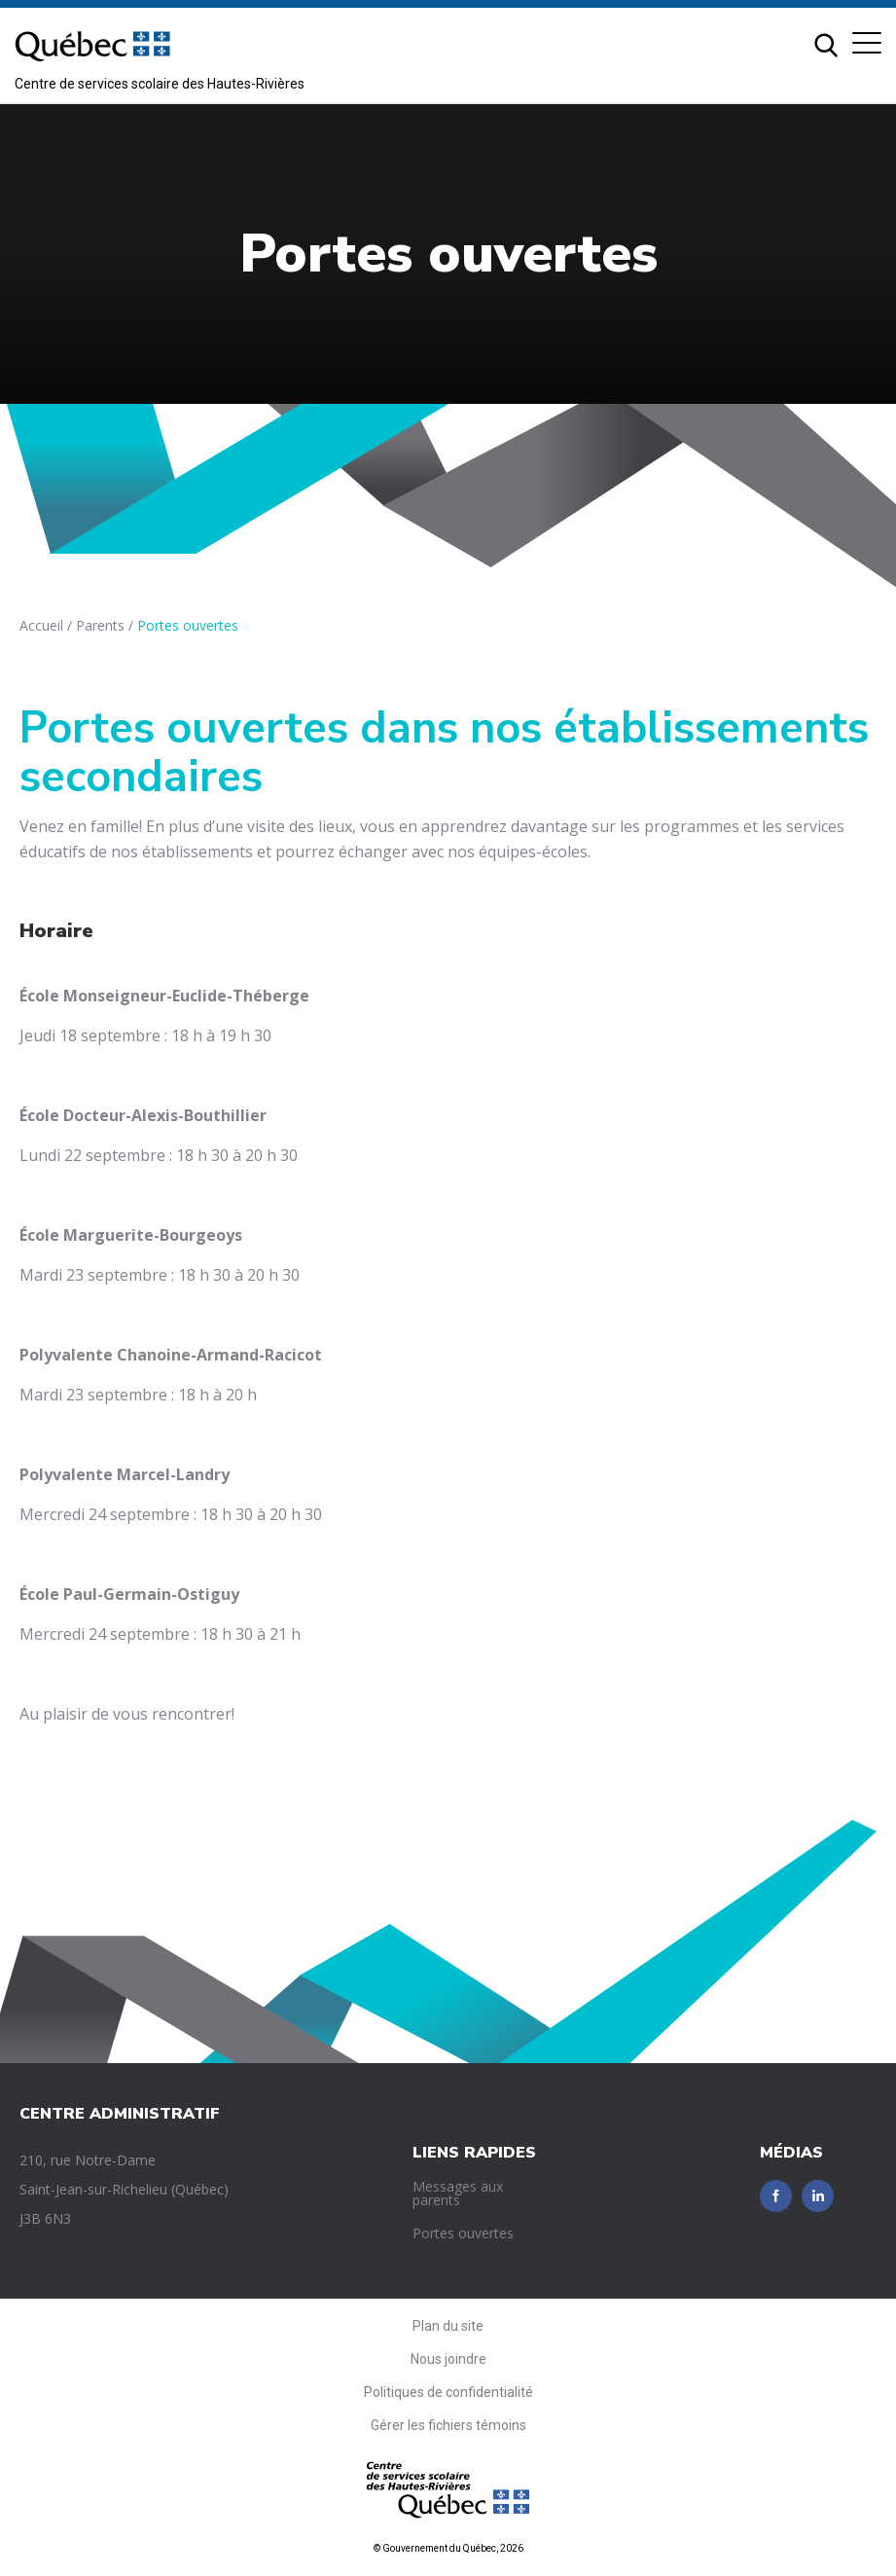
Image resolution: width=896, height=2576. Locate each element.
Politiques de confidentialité (448, 2392)
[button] (866, 43)
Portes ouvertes (463, 2233)
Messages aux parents (457, 2193)
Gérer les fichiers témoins (448, 2425)
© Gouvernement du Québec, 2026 (448, 2548)
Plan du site (448, 2326)
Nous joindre (448, 2359)
